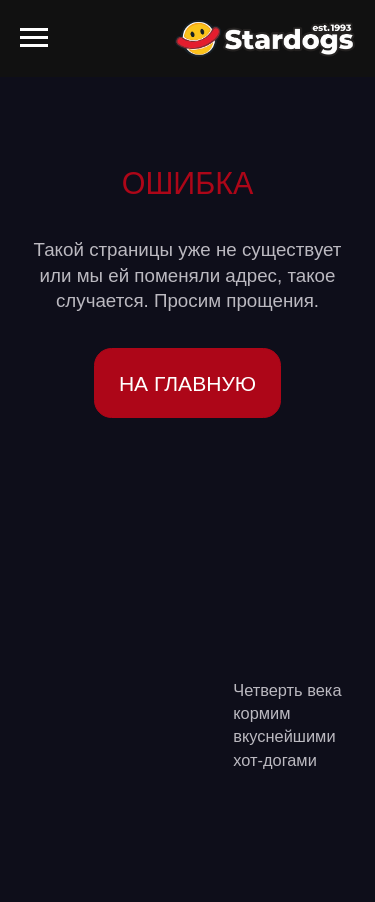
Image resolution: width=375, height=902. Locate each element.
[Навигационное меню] (34, 38)
